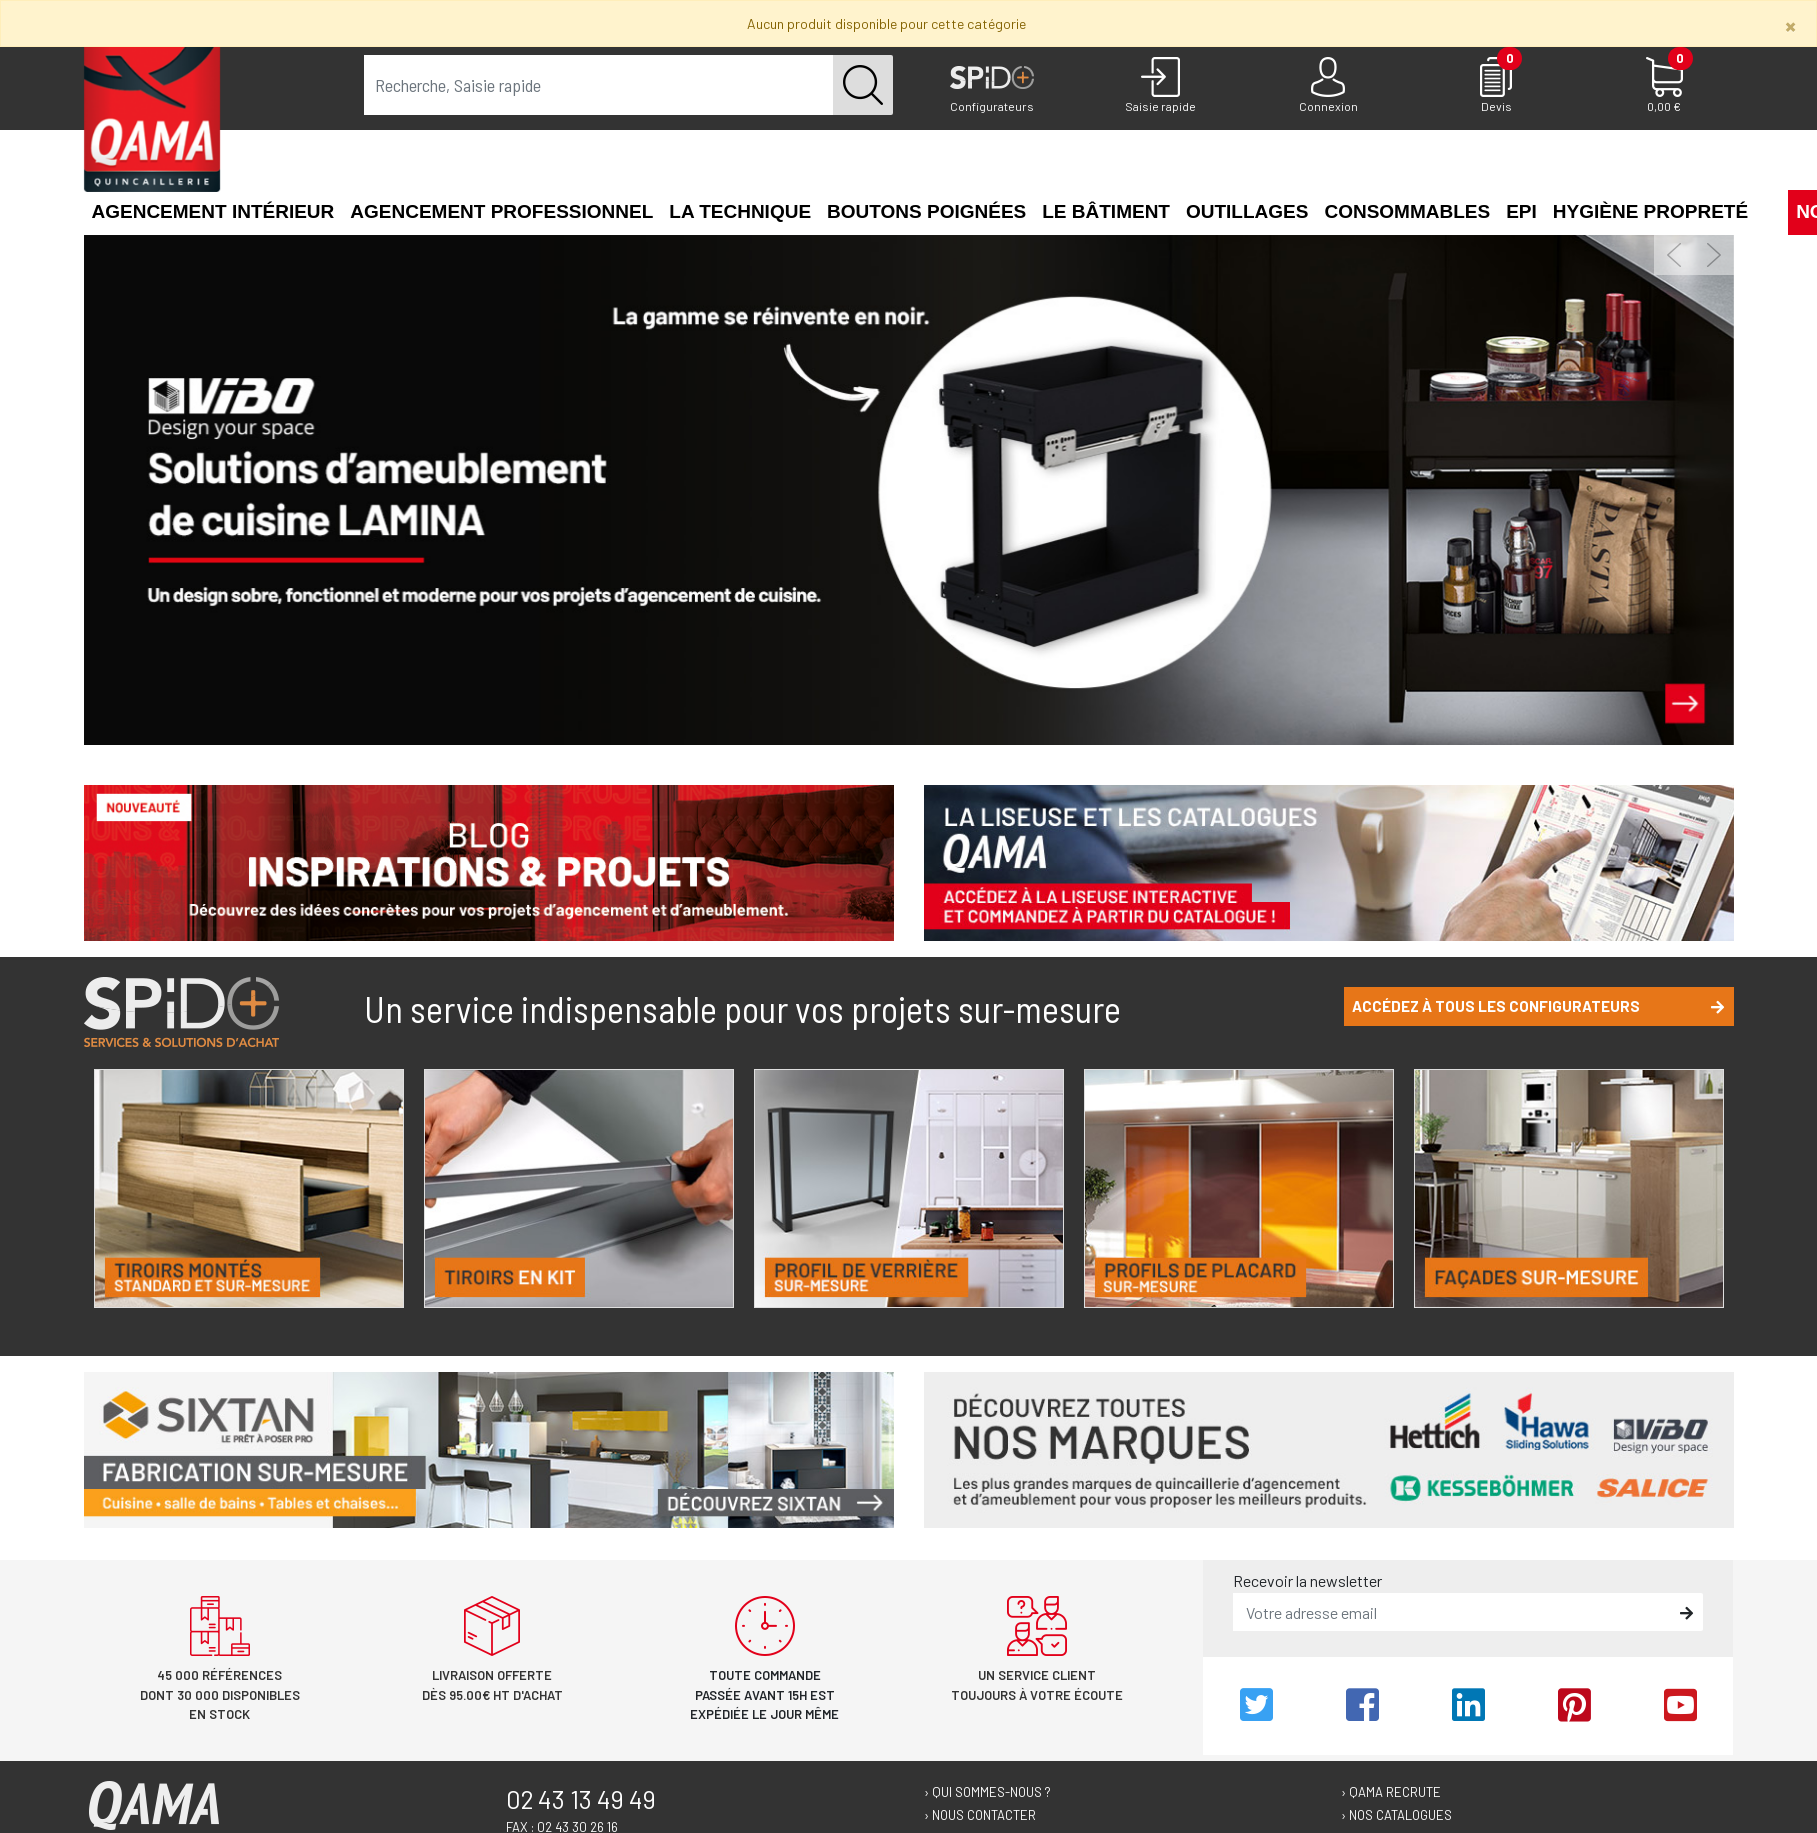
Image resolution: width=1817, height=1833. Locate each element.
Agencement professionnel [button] (501, 211)
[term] (599, 85)
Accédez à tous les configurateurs (1538, 1006)
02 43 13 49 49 (581, 1799)
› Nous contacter (980, 1815)
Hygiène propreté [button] (1650, 211)
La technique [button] (740, 211)
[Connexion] (1328, 86)
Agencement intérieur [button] (213, 211)
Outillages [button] (1247, 211)
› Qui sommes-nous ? (987, 1792)
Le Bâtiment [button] (1106, 211)
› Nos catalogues (1396, 1815)
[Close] (1790, 25)
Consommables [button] (1407, 211)
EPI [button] (1521, 211)
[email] (1453, 1612)
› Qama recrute (1391, 1792)
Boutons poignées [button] (926, 211)
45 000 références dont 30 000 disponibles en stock (220, 1694)
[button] (1764, 210)
